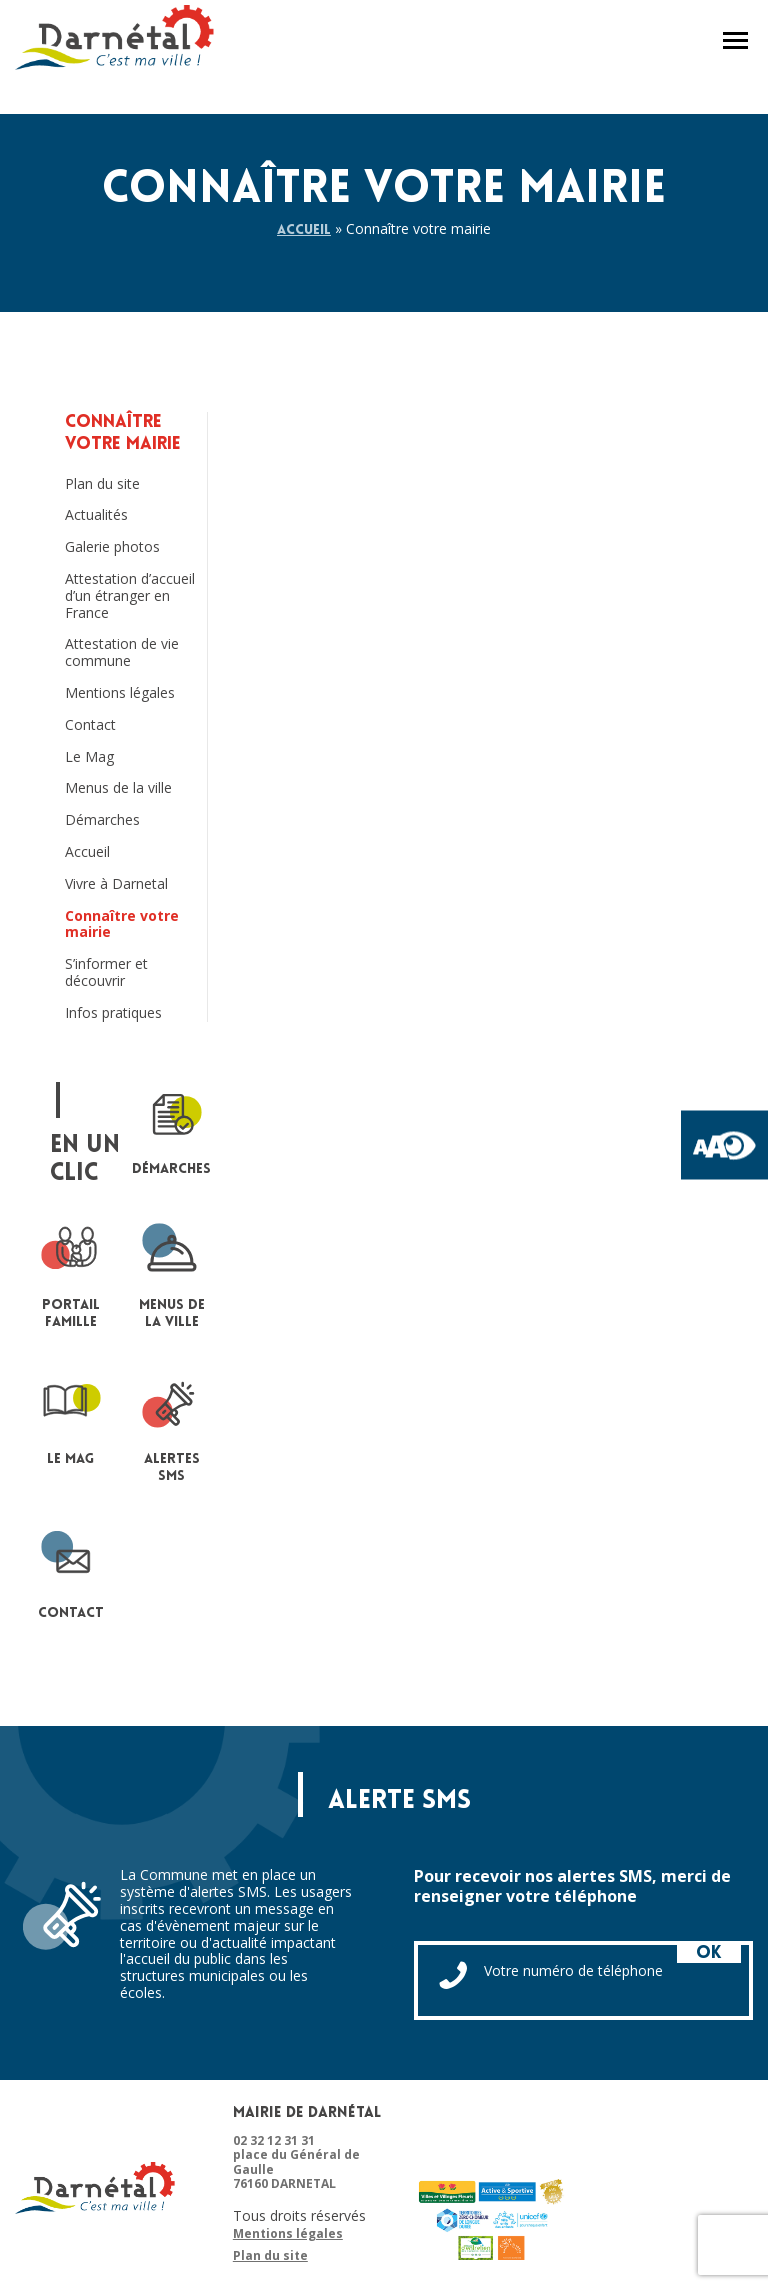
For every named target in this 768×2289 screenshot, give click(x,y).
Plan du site (102, 484)
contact (71, 1573)
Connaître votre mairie (122, 925)
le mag (71, 1419)
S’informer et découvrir (106, 973)
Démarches (102, 820)
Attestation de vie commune (122, 653)
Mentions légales (120, 693)
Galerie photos (112, 547)
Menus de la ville (118, 788)
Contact (90, 725)
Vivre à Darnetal (116, 884)
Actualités (96, 515)
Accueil (304, 230)
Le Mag (89, 757)
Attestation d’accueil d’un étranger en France (130, 596)
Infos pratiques (113, 1013)
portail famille (71, 1274)
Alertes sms (172, 1428)
